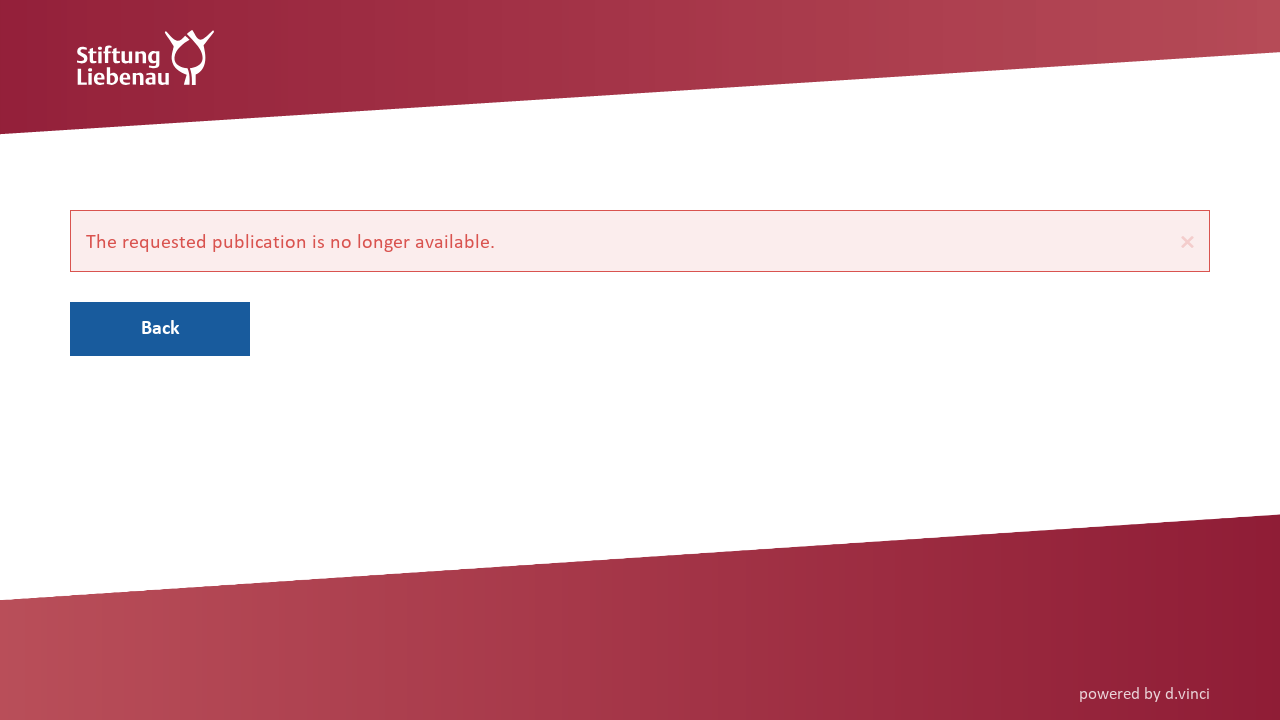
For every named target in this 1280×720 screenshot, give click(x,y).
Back (160, 327)
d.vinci (1187, 692)
